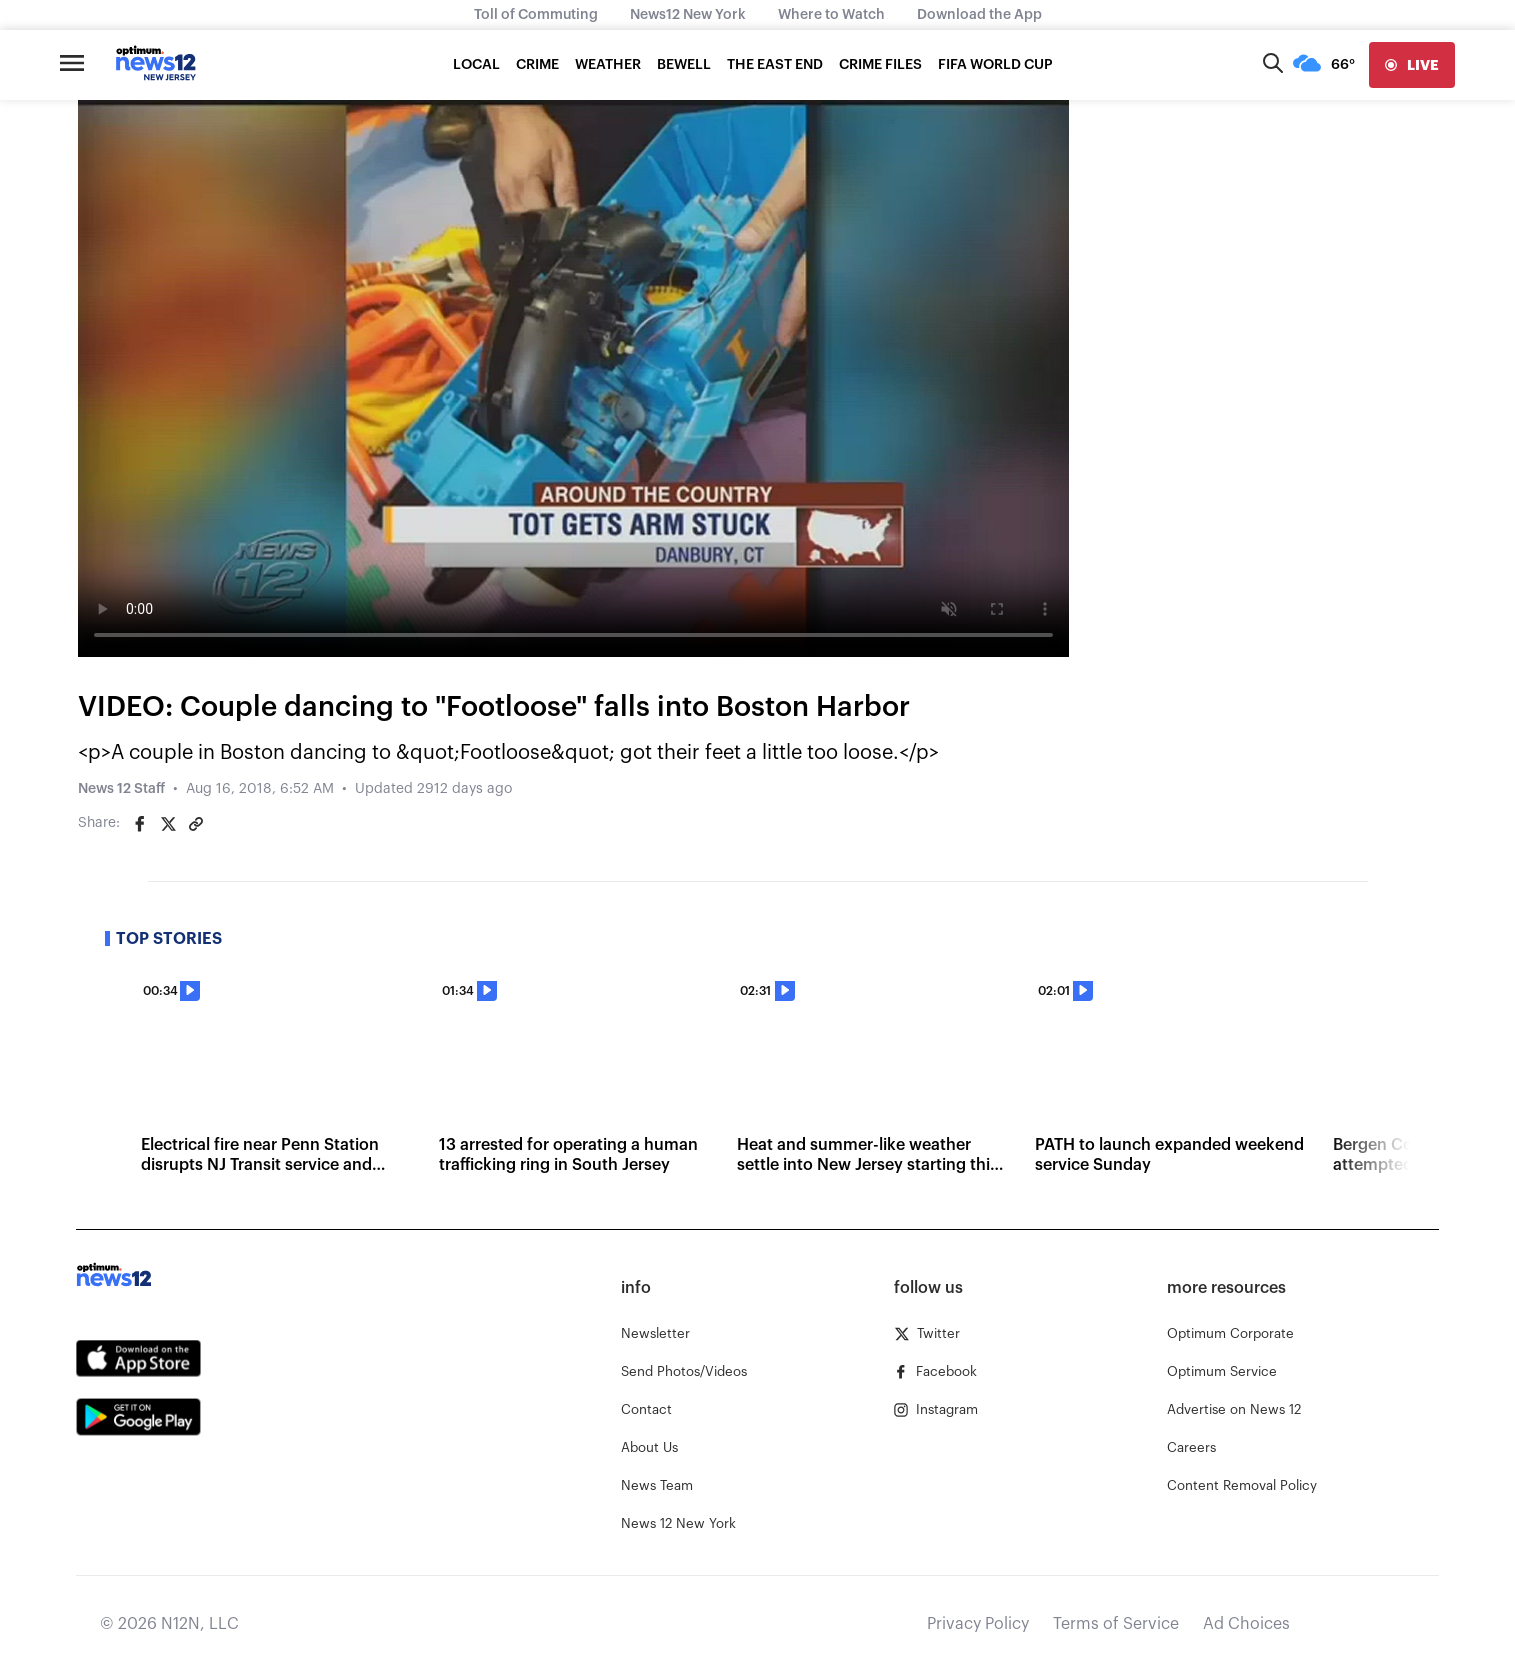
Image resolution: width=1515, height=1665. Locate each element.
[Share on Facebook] (140, 824)
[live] (1412, 65)
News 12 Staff (121, 789)
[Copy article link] (196, 824)
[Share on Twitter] (168, 824)
